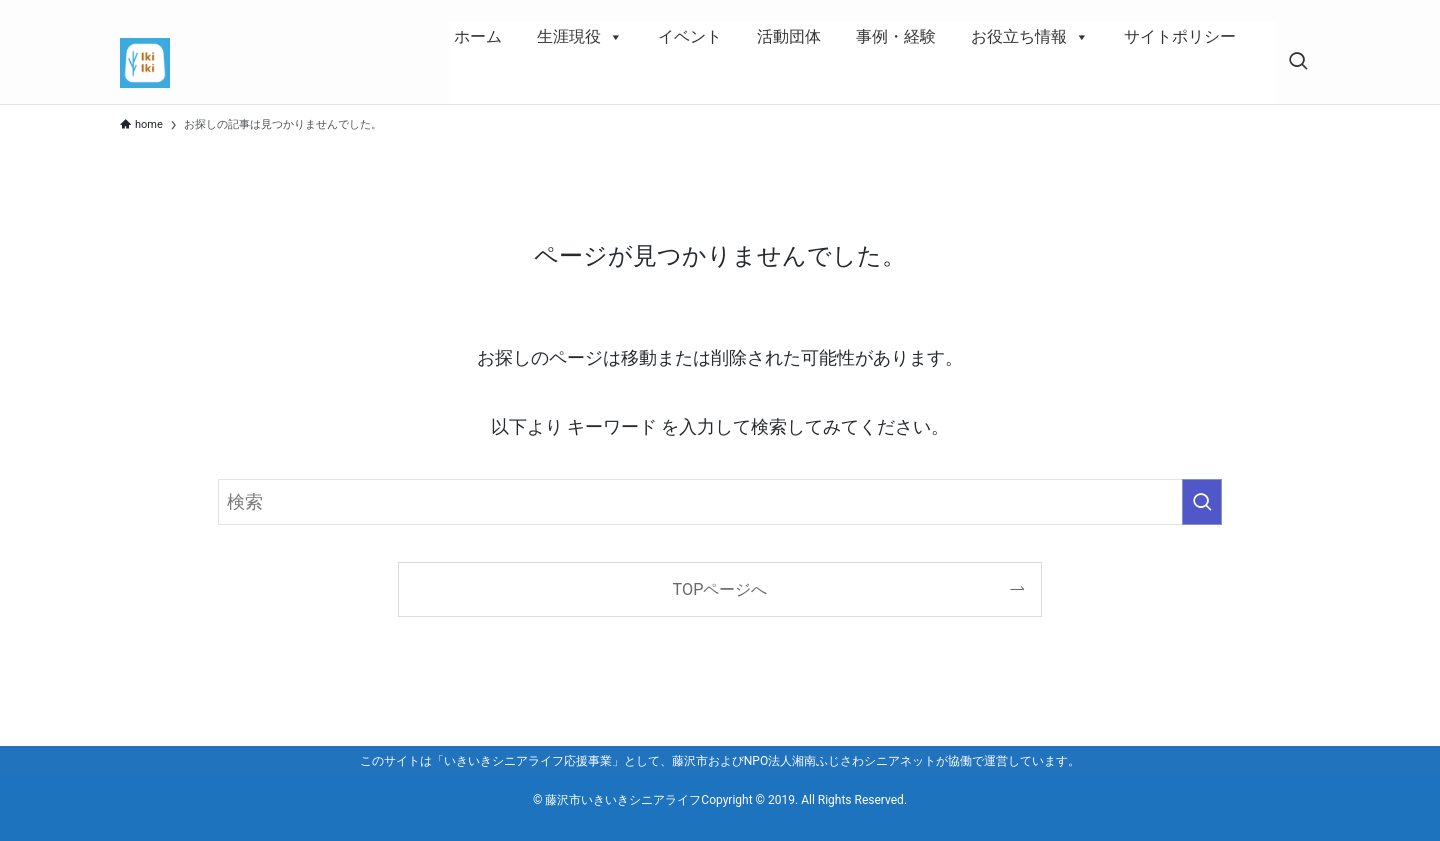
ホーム (478, 36)
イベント (690, 36)
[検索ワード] (720, 502)
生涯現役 (580, 37)
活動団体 (789, 36)
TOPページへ (720, 589)
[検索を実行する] (1202, 502)
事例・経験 (896, 36)
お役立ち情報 (1030, 37)
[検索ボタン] (1298, 63)
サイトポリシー (1180, 36)
